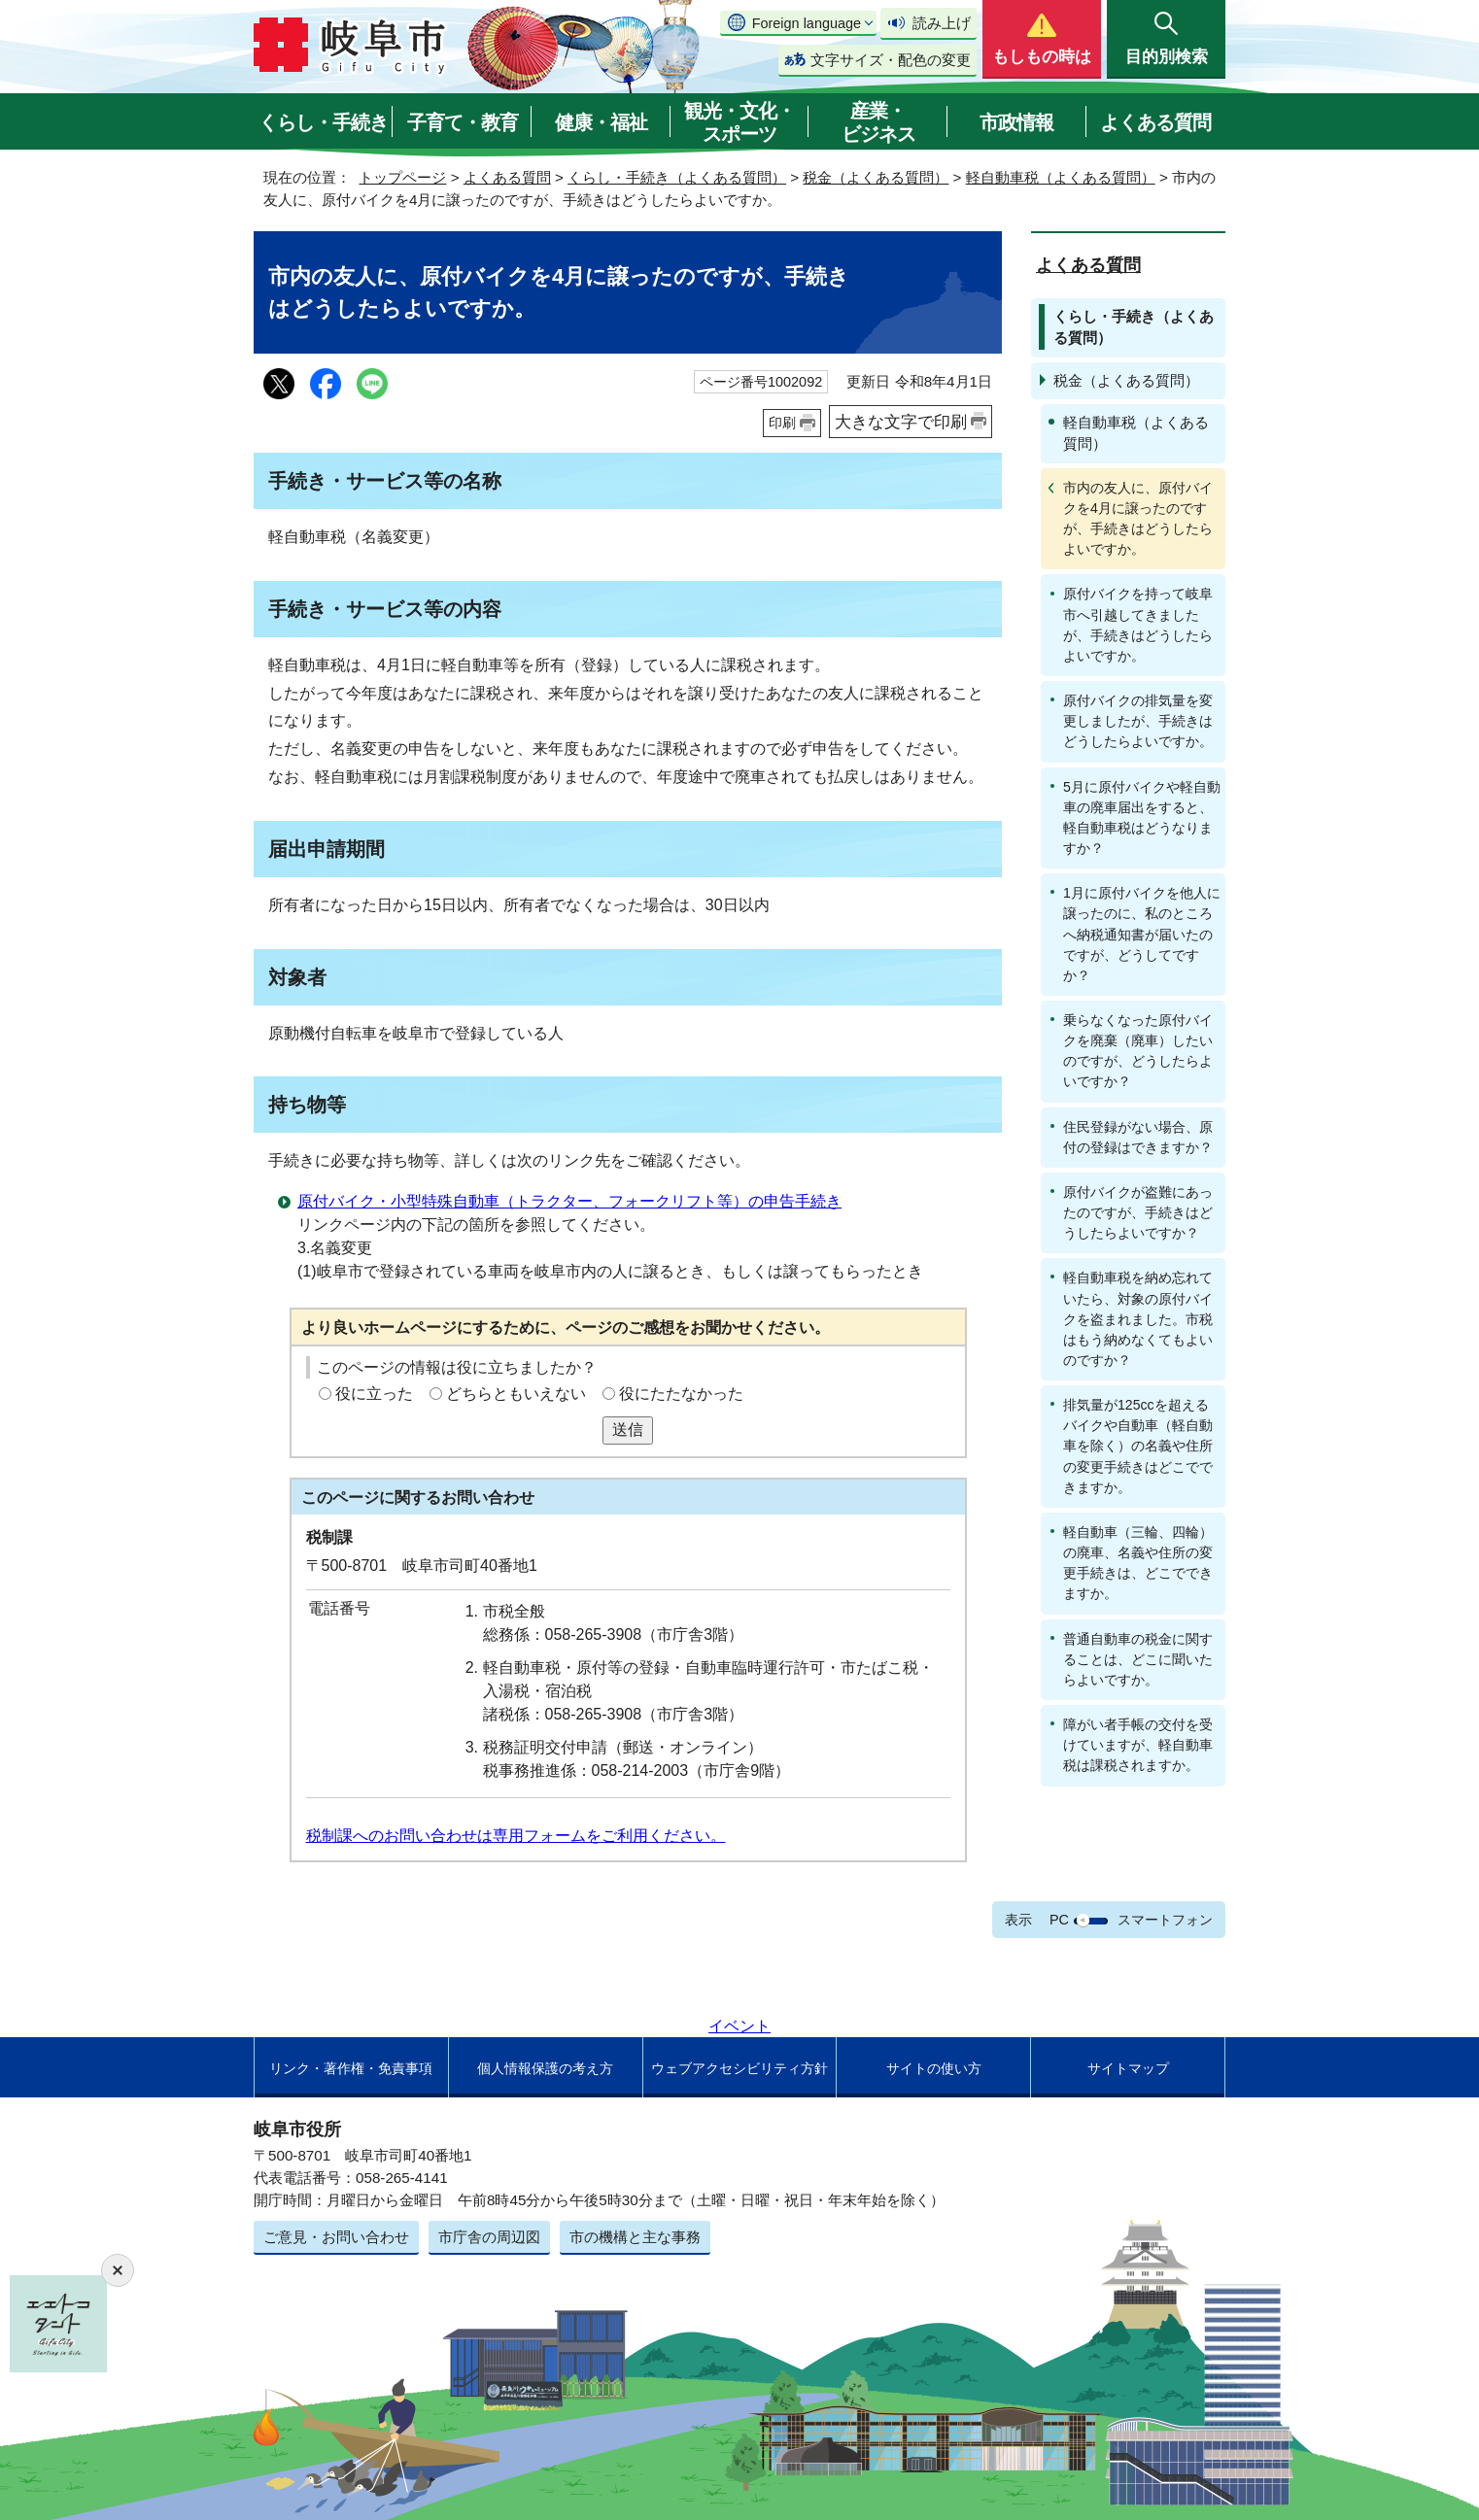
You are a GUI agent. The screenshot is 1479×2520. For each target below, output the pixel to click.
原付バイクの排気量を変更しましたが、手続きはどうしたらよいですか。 (1138, 721)
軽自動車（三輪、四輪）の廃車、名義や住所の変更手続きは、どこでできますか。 (1138, 1562)
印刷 (782, 422)
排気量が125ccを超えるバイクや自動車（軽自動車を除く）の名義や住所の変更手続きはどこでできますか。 (1138, 1446)
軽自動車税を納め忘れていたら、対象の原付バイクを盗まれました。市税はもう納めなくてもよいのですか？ (1138, 1319)
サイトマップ (1128, 2068)
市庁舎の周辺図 (489, 2237)
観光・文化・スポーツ (739, 122)
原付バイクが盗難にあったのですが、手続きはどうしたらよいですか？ (1138, 1212)
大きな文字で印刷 (901, 421)
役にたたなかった (681, 1393)
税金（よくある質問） (875, 177)
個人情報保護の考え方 (545, 2068)
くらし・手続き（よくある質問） (677, 177)
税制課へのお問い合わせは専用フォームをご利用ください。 (516, 1835)
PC (1059, 1919)
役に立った (374, 1393)
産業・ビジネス (878, 122)
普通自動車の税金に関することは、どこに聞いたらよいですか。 (1138, 1659)
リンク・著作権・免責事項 (350, 2068)
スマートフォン (1165, 1919)
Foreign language (806, 23)
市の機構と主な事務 (635, 2237)
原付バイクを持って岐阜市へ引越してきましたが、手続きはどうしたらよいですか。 (1138, 624)
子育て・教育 (462, 122)
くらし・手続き (323, 122)
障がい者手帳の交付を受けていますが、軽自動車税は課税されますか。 (1138, 1745)
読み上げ (941, 23)
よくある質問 (1155, 122)
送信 (627, 1429)
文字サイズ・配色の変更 (890, 59)
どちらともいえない (516, 1393)
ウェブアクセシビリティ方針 (739, 2068)
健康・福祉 (601, 122)
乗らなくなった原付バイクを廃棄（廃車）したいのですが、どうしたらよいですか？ (1138, 1050)
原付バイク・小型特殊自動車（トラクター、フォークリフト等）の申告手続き (569, 1201)
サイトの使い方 (933, 2068)
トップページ (402, 177)
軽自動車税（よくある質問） (1060, 177)
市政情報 (1016, 122)
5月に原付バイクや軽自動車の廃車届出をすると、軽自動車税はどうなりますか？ (1142, 817)
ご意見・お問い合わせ (336, 2237)
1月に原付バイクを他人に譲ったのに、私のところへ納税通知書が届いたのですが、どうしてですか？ (1142, 934)
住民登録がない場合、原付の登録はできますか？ (1138, 1137)
